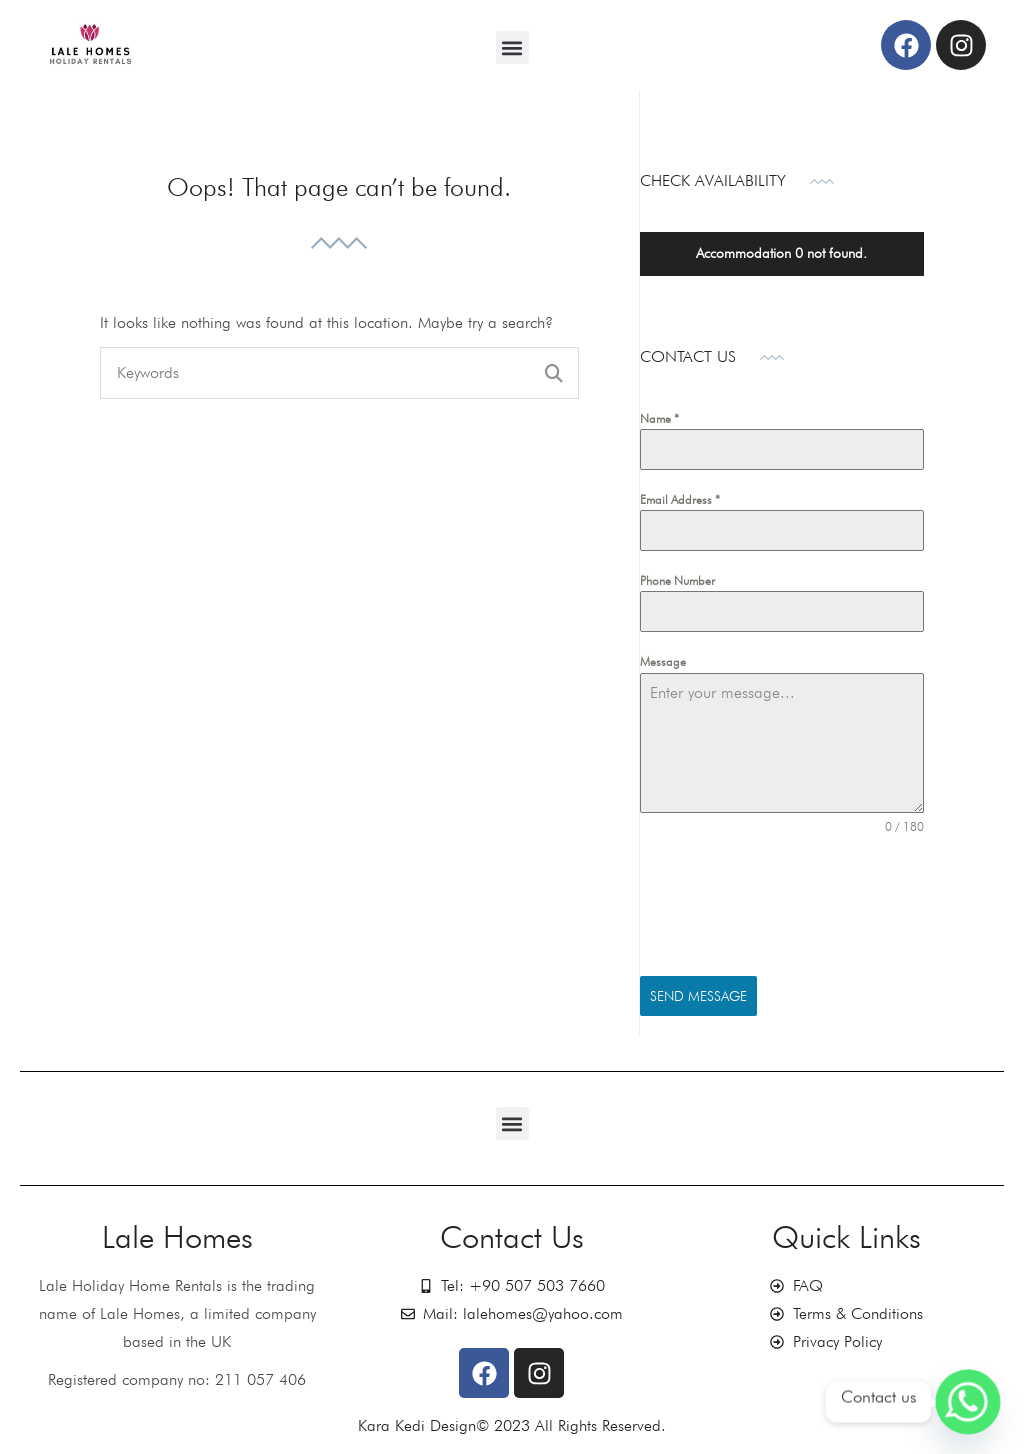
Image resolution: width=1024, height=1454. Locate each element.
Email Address (680, 499)
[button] (512, 47)
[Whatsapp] (968, 1402)
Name (659, 418)
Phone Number (677, 580)
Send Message (698, 996)
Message (663, 661)
